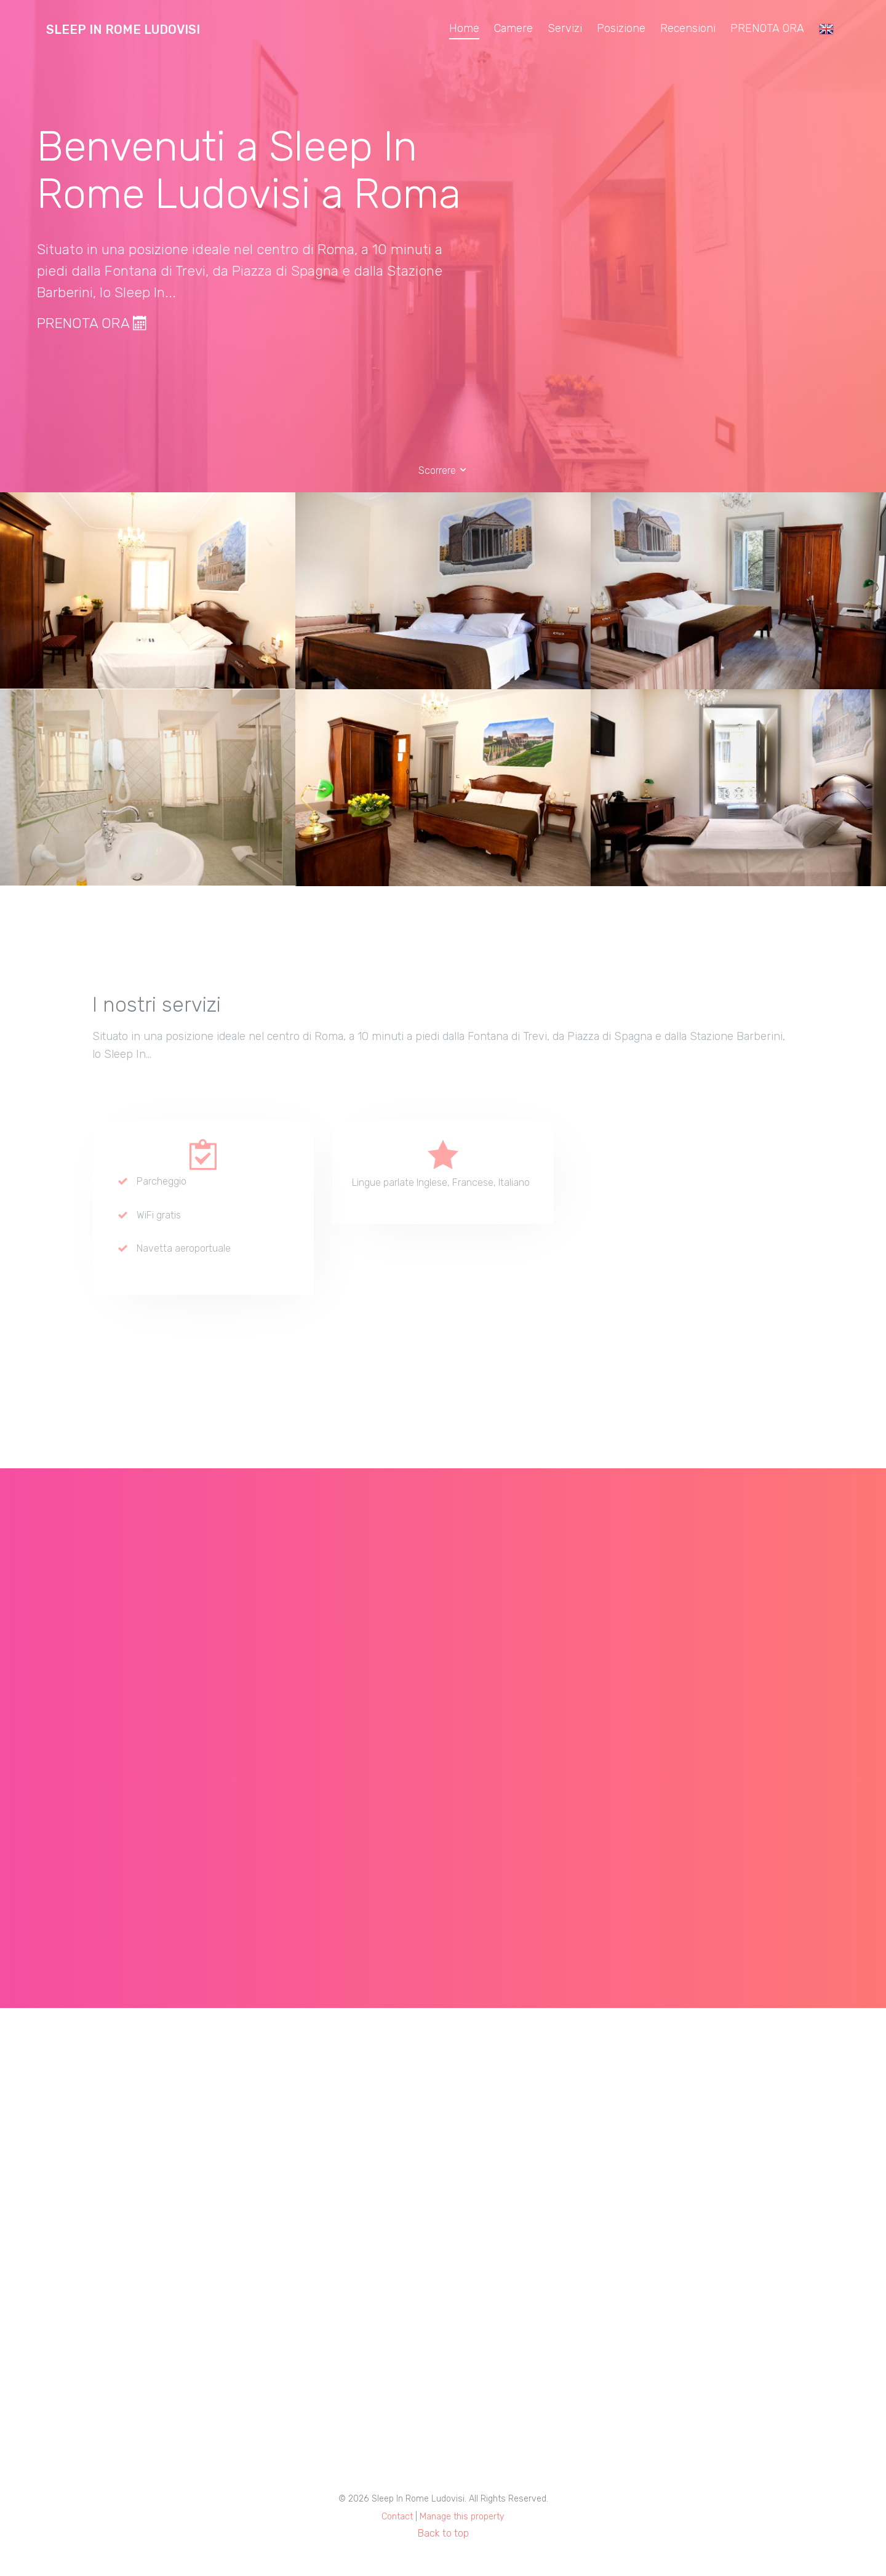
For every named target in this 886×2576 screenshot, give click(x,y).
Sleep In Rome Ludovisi (123, 29)
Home (464, 28)
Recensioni (688, 28)
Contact (397, 2516)
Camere (513, 28)
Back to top (443, 2533)
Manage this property (462, 2516)
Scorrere (443, 470)
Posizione (621, 28)
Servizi (565, 28)
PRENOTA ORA (767, 28)
